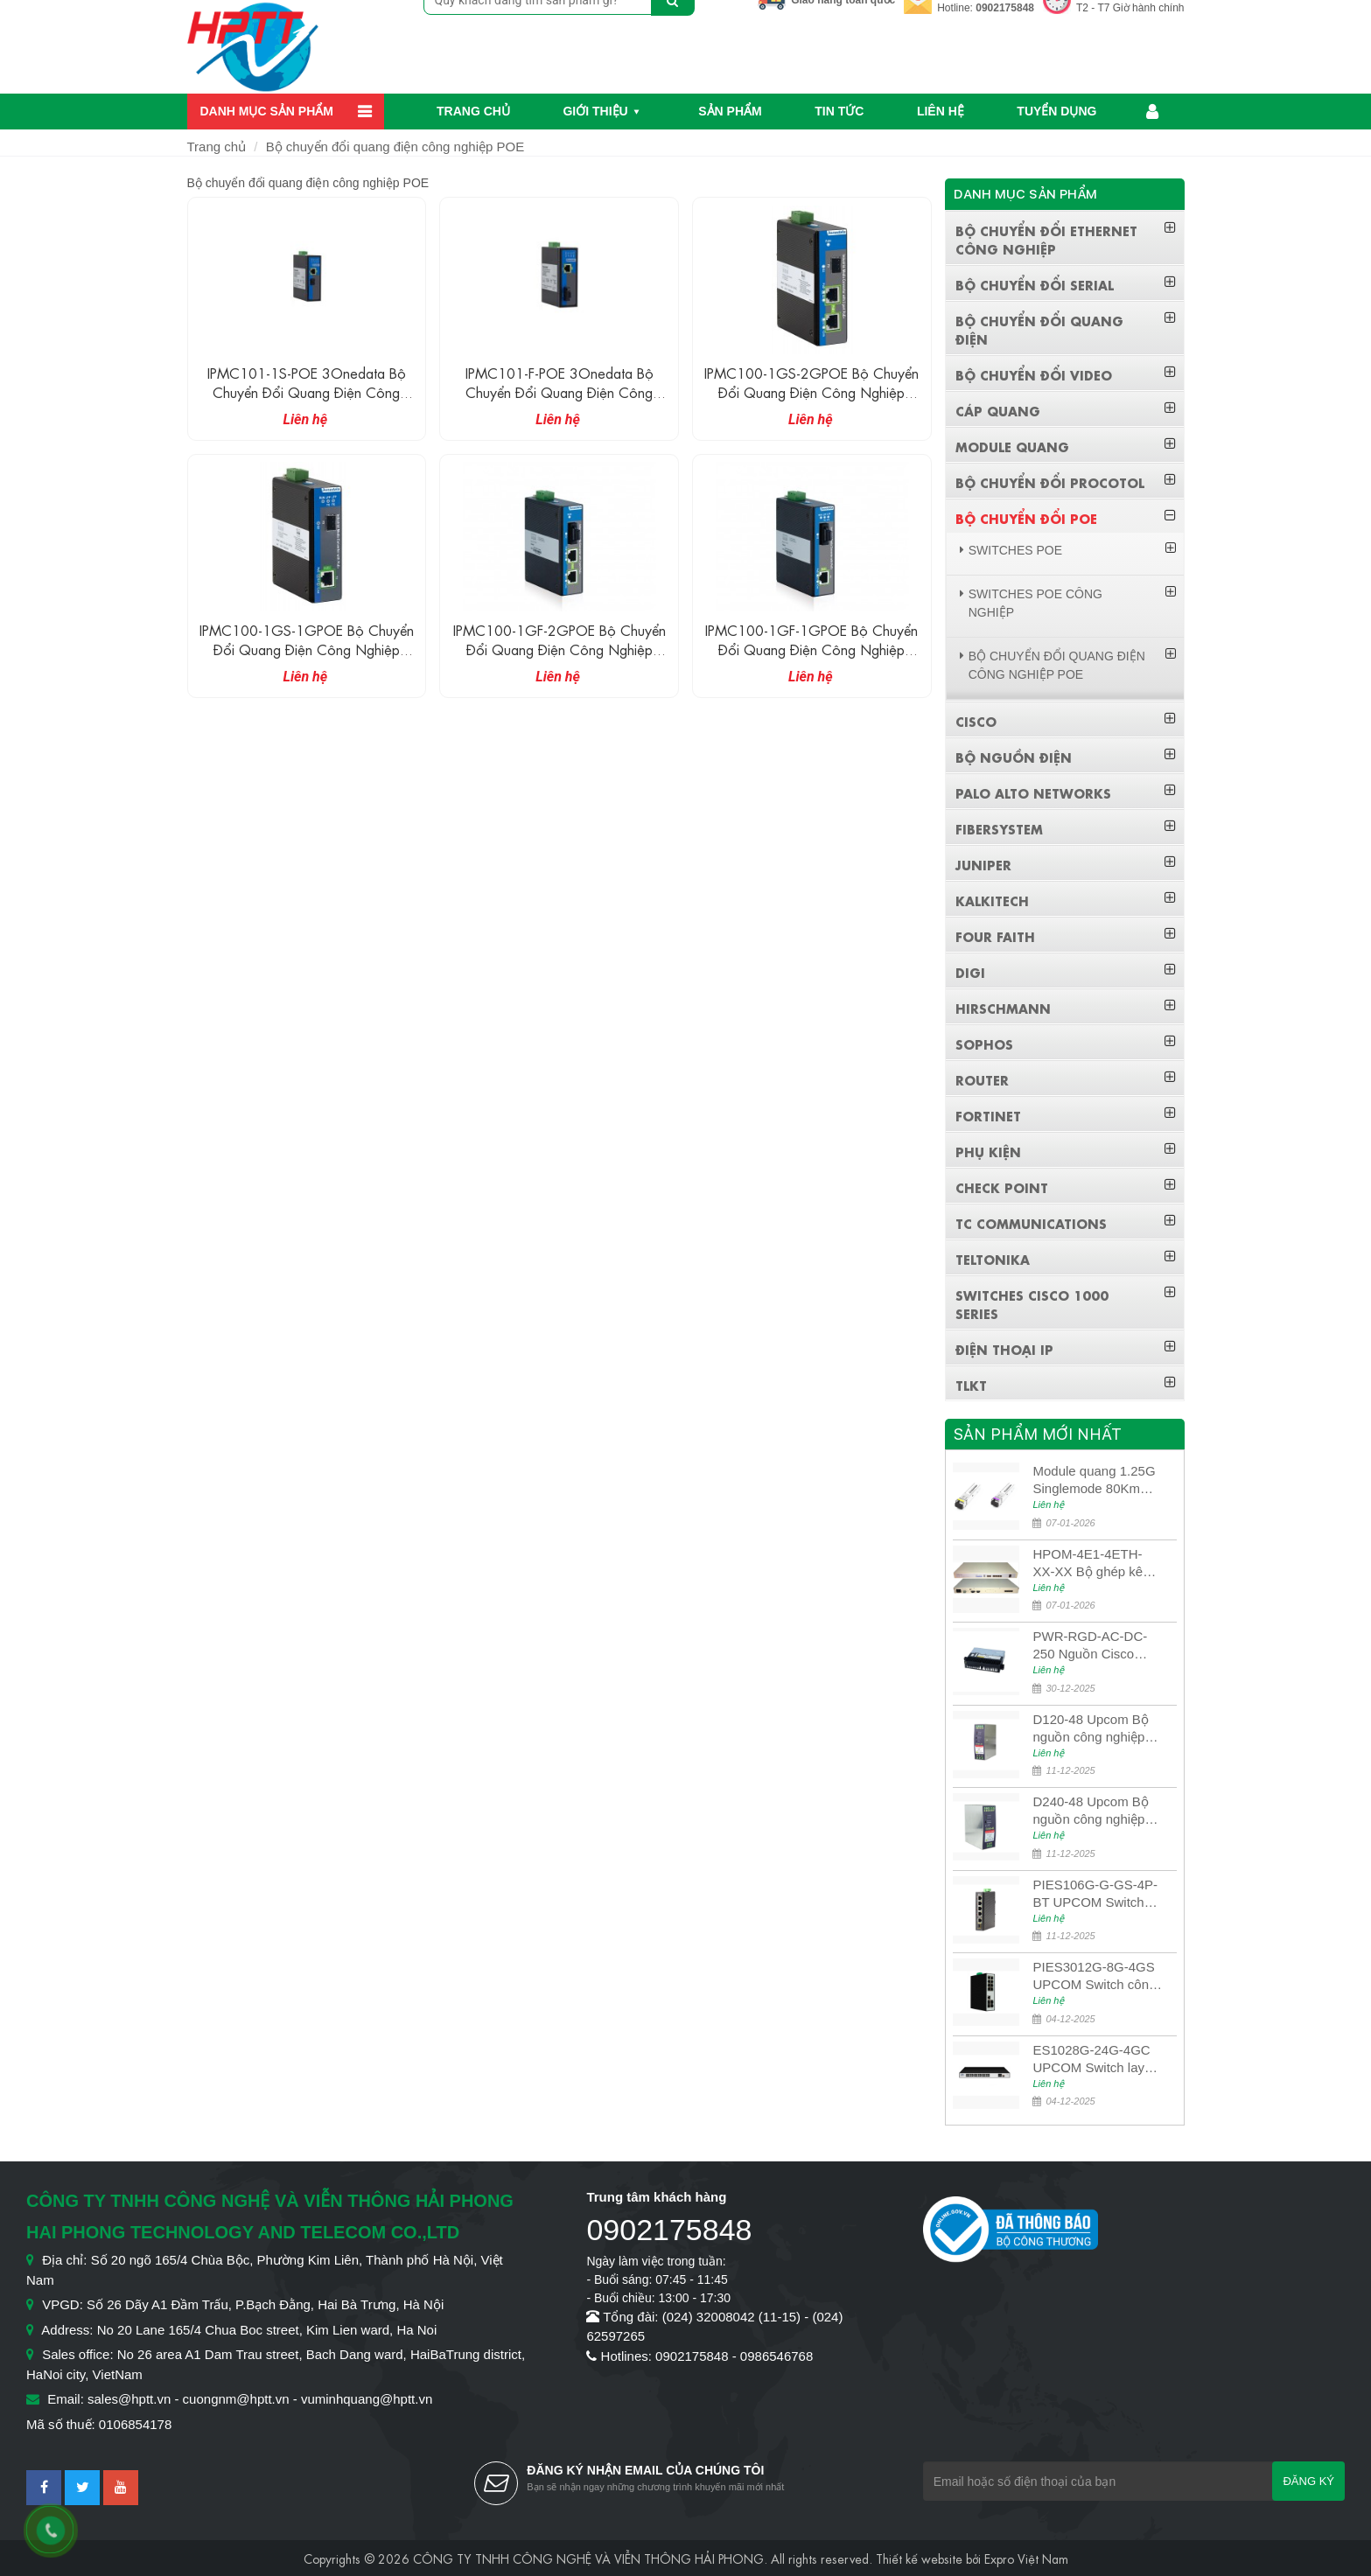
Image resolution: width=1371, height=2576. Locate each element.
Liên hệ (940, 111)
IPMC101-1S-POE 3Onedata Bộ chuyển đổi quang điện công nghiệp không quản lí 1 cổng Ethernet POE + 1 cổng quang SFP (306, 401)
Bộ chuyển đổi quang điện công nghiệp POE (395, 146)
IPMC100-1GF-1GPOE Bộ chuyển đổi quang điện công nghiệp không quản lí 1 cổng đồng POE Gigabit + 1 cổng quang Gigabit (811, 658)
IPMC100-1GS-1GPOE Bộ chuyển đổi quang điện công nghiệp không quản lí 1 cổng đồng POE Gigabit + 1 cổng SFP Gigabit (306, 658)
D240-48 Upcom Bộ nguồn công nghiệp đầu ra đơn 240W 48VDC (1090, 1811)
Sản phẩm (729, 111)
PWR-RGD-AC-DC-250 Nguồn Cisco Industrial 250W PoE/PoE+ (1089, 1646)
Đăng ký (1308, 2481)
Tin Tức (839, 111)
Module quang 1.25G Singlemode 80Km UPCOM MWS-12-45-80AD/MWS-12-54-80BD (1095, 1480)
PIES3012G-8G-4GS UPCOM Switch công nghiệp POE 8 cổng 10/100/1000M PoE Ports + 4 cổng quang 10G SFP (1095, 1976)
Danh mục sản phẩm (266, 111)
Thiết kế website (919, 2558)
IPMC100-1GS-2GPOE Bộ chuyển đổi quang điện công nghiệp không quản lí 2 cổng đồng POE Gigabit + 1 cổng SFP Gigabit (811, 401)
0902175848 (1005, 8)
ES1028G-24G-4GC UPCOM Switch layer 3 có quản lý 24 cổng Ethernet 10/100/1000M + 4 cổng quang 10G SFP (1095, 2059)
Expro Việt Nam (1026, 2558)
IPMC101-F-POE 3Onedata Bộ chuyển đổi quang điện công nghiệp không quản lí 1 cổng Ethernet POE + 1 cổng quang (559, 401)
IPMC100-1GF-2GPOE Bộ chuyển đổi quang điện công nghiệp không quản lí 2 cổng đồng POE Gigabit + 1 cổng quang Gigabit (559, 658)
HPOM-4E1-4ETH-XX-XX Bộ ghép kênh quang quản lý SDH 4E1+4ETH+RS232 (1094, 1563)
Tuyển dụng (1056, 111)
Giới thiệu (595, 111)
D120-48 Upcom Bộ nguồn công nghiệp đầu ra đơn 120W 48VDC (1090, 1729)
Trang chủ (473, 111)
